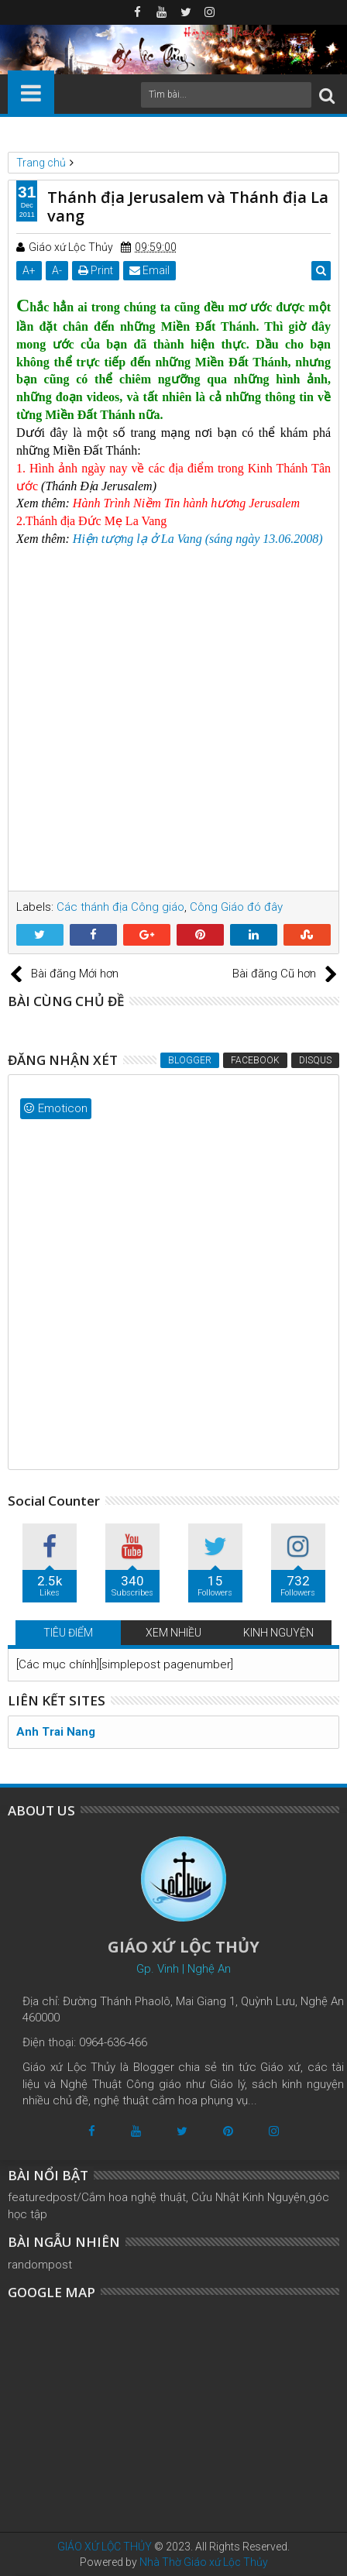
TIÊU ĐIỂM (68, 1632)
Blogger (189, 1060)
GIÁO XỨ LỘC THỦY (104, 2546)
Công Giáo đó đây (236, 907)
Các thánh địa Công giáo (120, 907)
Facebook (255, 1060)
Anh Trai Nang (55, 1732)
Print (95, 270)
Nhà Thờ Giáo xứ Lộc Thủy (203, 2562)
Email (149, 270)
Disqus (315, 1060)
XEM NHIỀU (173, 1632)
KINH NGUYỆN (278, 1632)
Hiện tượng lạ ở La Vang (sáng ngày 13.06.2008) (198, 538)
